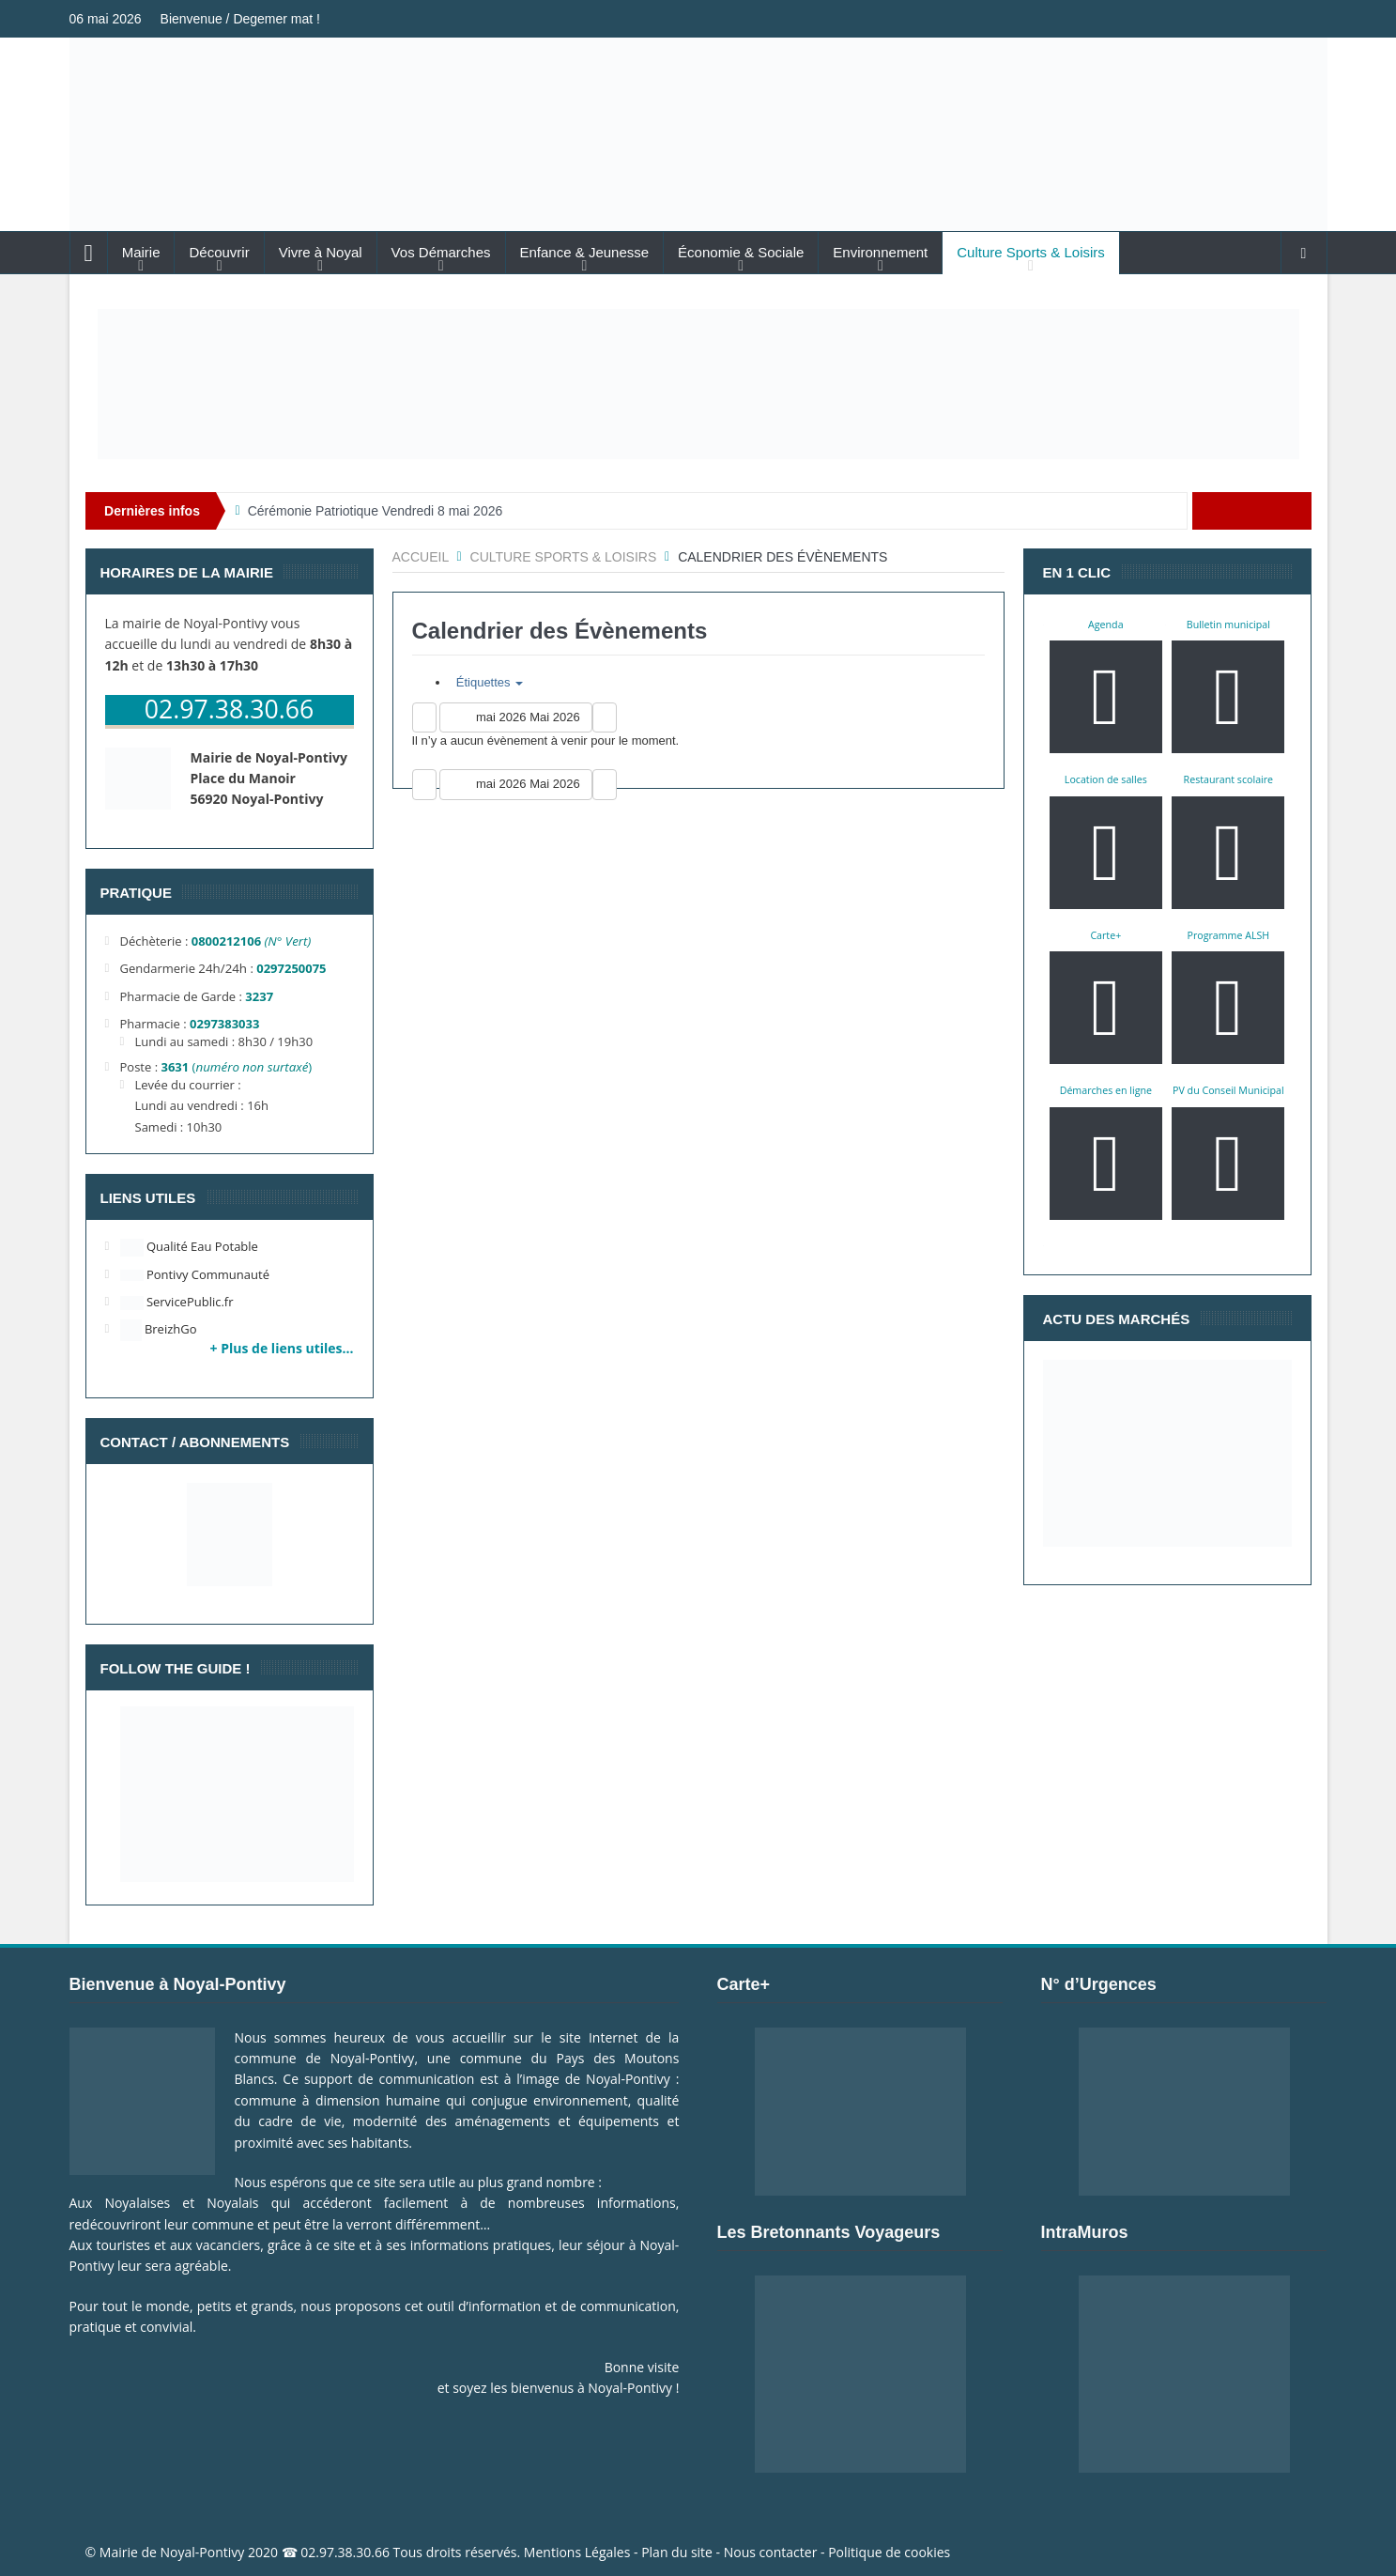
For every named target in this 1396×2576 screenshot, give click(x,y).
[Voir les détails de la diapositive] (698, 384)
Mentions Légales (577, 2552)
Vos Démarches (441, 252)
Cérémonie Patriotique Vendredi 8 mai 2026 (375, 510)
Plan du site (677, 2552)
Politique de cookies (889, 2552)
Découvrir (219, 252)
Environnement (880, 252)
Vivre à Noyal (320, 252)
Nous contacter (771, 2552)
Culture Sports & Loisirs (1031, 252)
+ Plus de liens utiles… (282, 1348)
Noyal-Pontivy (203, 2552)
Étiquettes (487, 682)
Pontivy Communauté (194, 1274)
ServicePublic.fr (177, 1301)
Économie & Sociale (741, 252)
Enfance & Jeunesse (585, 252)
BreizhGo (158, 1328)
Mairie (141, 252)
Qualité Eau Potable (189, 1246)
